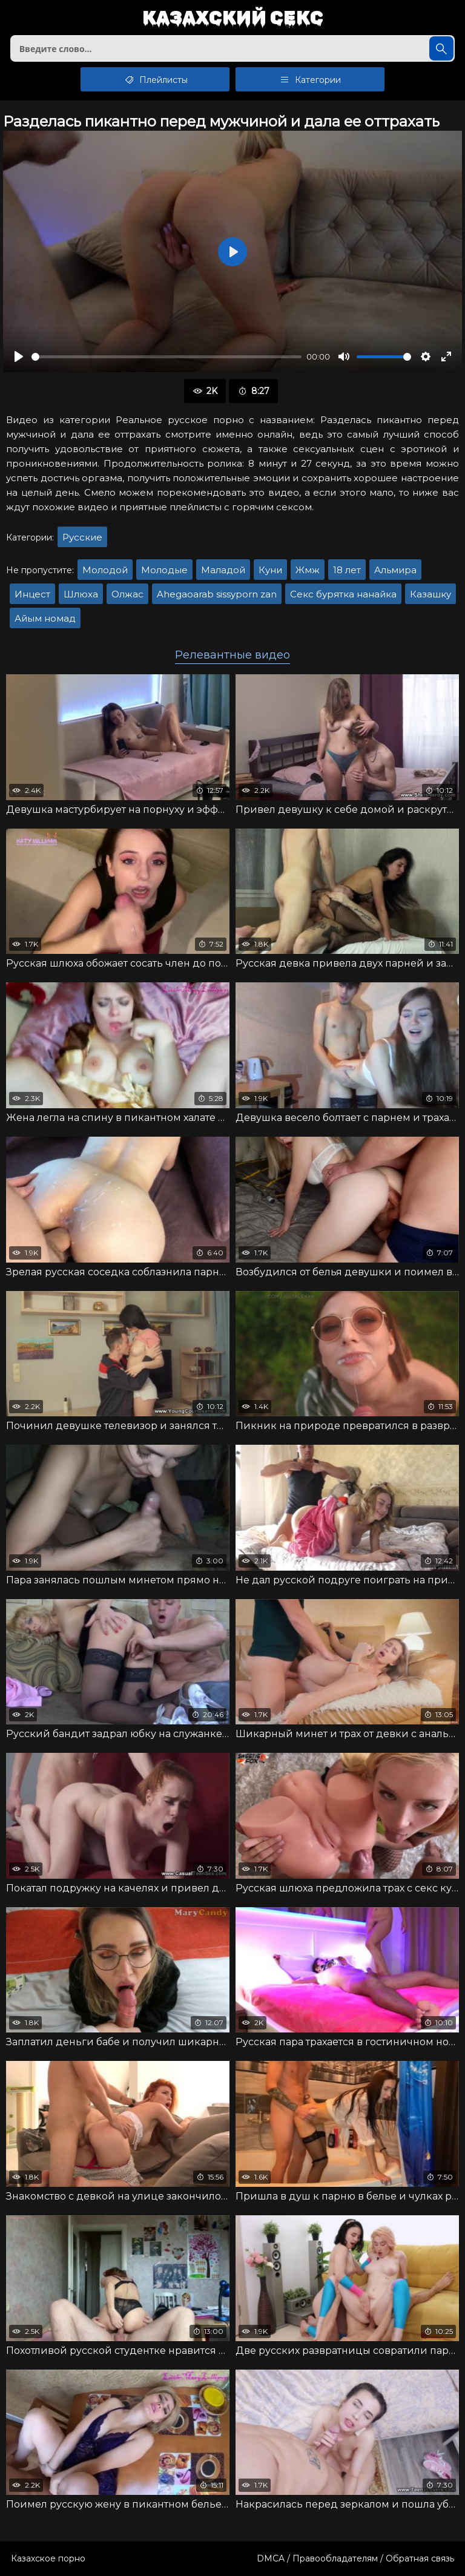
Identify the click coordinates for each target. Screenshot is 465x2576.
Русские (82, 537)
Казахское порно (48, 2558)
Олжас (127, 594)
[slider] (166, 357)
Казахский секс (232, 18)
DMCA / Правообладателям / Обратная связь (355, 2558)
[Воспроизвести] (18, 356)
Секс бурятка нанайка (343, 594)
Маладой (223, 570)
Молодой (105, 570)
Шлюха (81, 594)
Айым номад (45, 618)
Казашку (430, 594)
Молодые (164, 570)
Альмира (395, 570)
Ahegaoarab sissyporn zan (217, 594)
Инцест (32, 594)
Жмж (307, 570)
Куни (270, 570)
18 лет (347, 570)
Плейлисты (155, 79)
